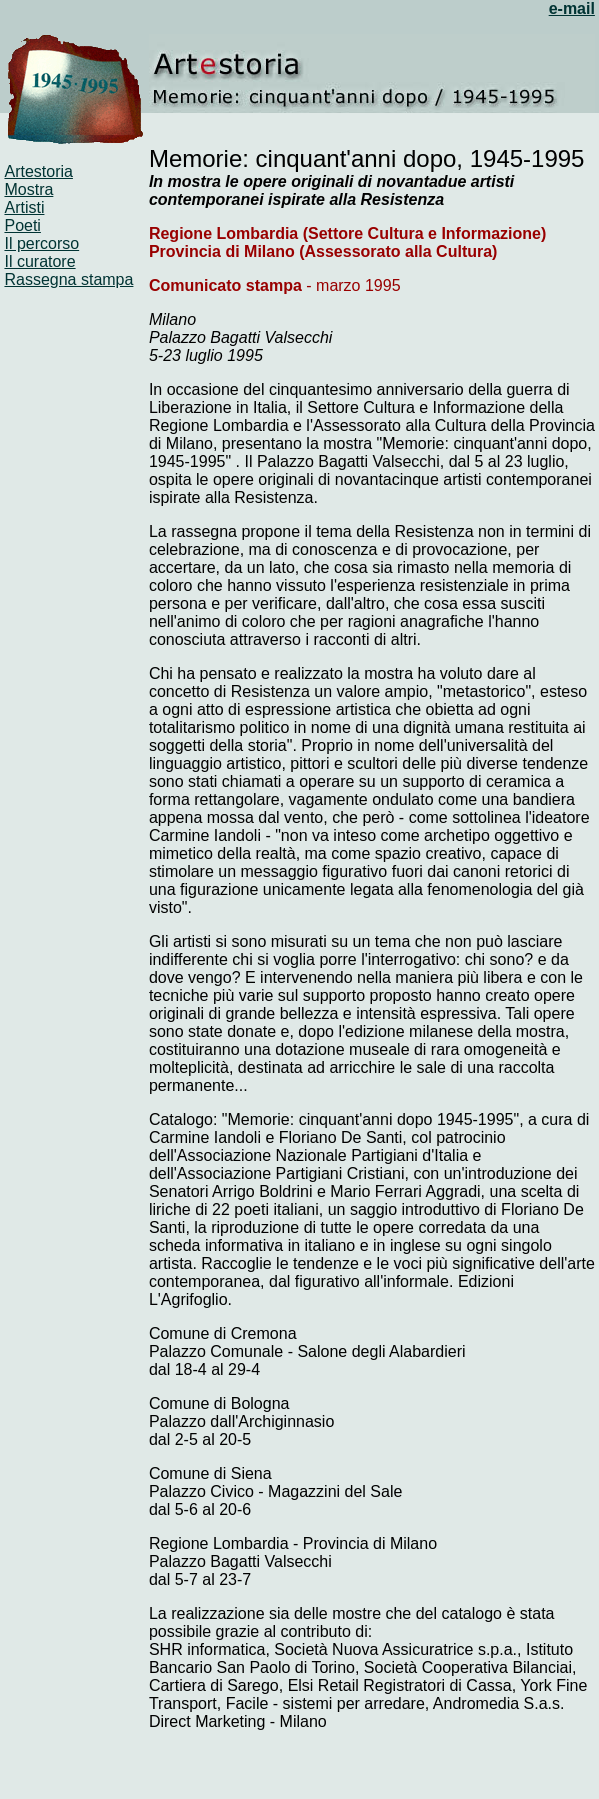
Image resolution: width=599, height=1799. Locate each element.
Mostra (28, 189)
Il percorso (41, 243)
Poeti (22, 225)
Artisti (24, 207)
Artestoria (38, 171)
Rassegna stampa (68, 279)
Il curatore (39, 261)
